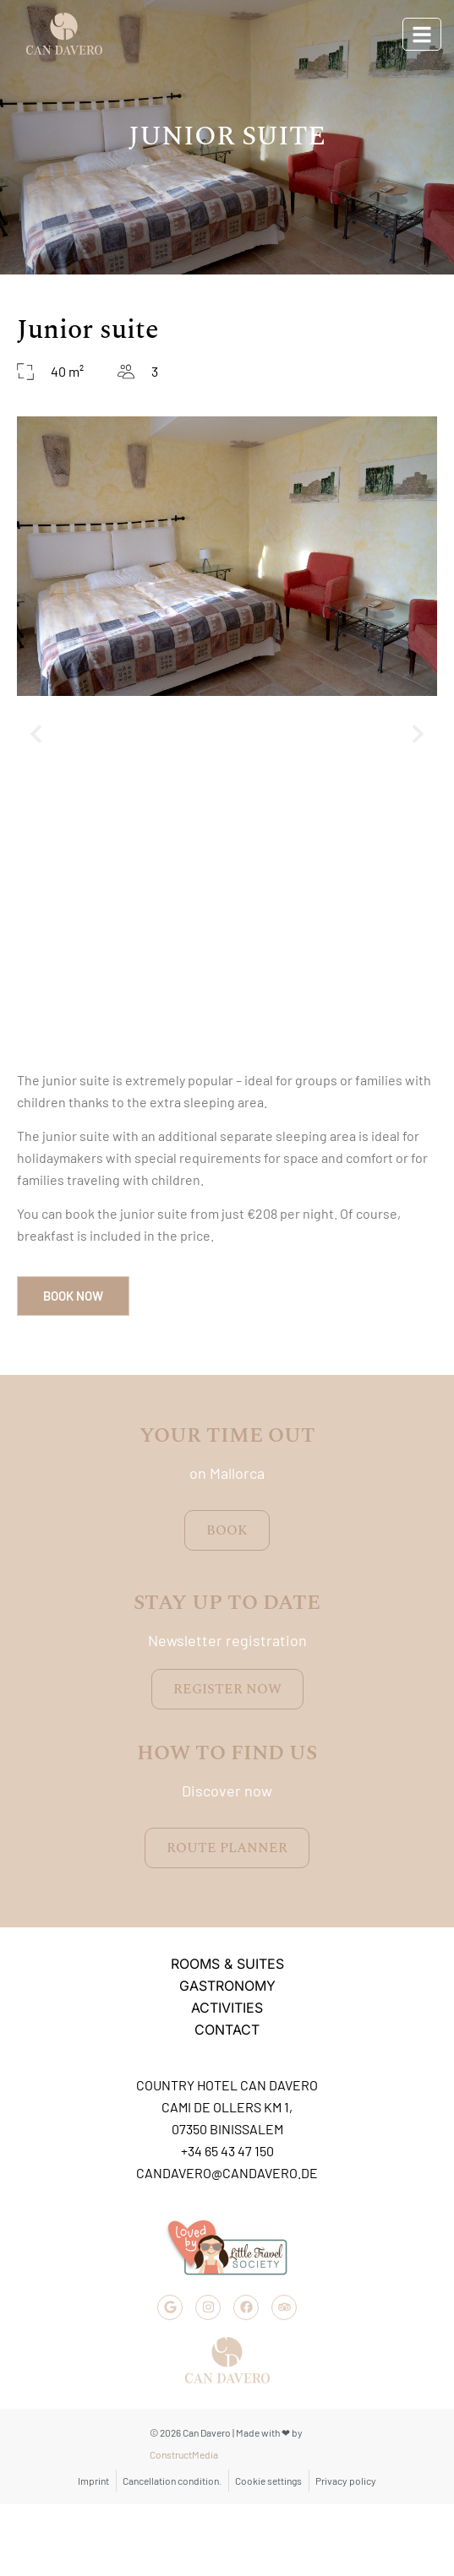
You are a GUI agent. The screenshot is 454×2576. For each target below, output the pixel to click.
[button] (35, 734)
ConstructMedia (184, 2454)
